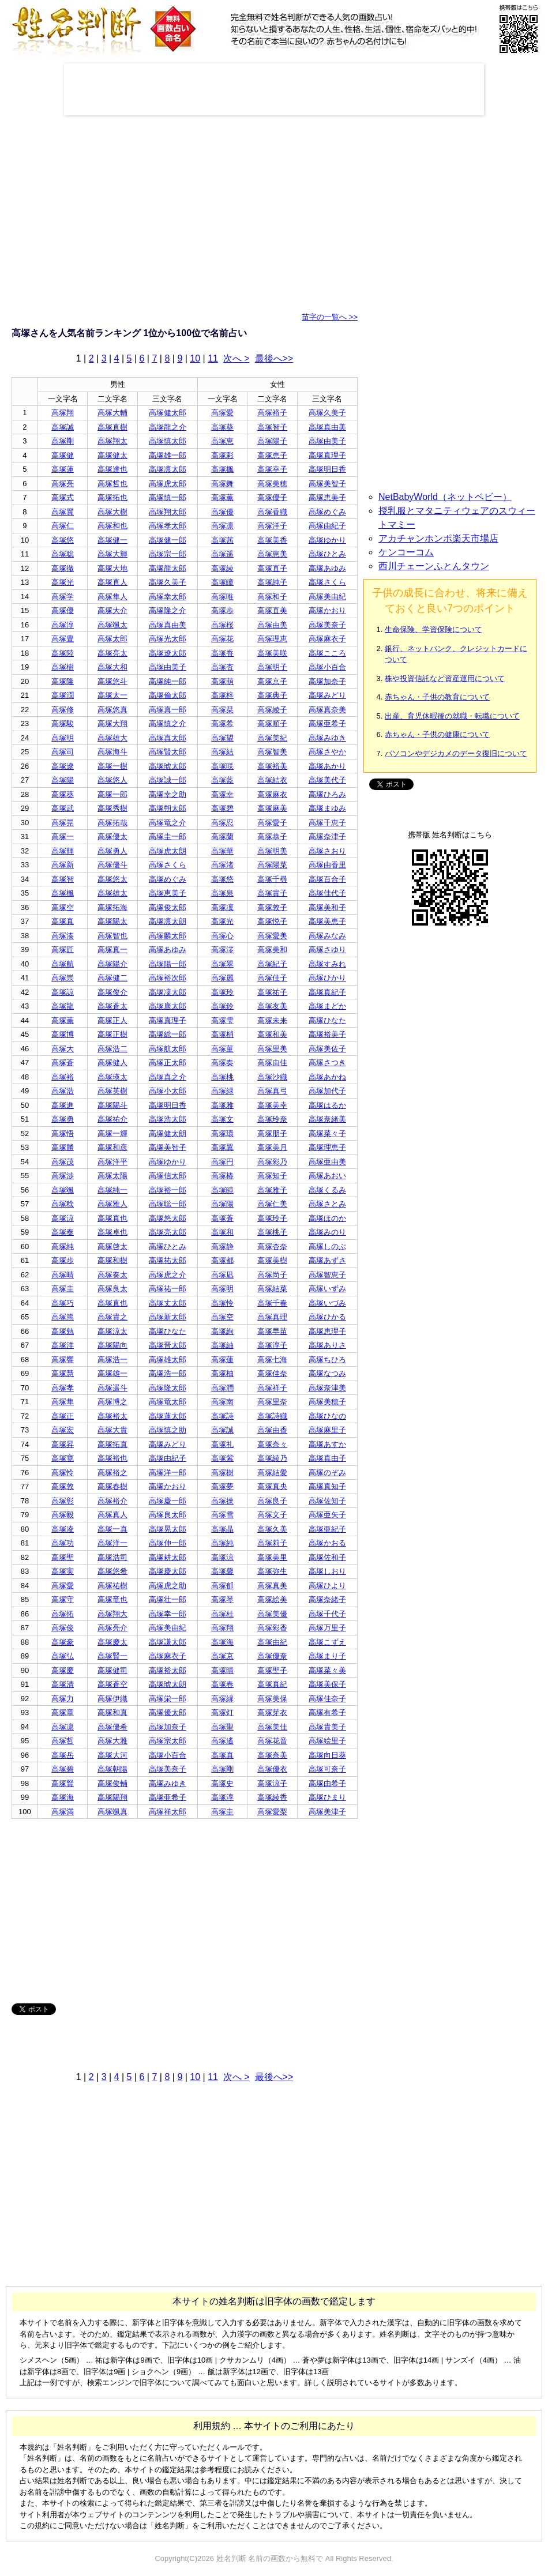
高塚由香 (272, 1430)
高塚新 (62, 864)
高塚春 (222, 1684)
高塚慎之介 (167, 723)
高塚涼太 (112, 1331)
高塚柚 (222, 1373)
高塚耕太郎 (167, 1557)
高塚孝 (62, 1387)
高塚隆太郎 (167, 1387)
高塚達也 (112, 469)
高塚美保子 (327, 1684)
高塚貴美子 (327, 1727)
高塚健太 (112, 455)
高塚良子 (272, 1500)
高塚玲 (222, 992)
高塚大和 (112, 667)
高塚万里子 (327, 1627)
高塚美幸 (272, 1105)
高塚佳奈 (272, 1373)
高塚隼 (62, 1401)
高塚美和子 (327, 907)
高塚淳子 (272, 1345)
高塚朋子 (272, 1133)
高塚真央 (272, 1486)
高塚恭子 (272, 836)
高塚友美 (272, 1006)
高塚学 (62, 596)
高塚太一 (112, 695)
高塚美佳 (272, 1727)
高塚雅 (222, 1105)
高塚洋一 (112, 1543)
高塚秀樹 (112, 808)
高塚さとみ (327, 1203)
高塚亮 (62, 483)
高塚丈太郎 (167, 1303)
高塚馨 (222, 1571)
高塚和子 (272, 596)
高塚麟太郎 (167, 935)
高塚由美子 (327, 441)
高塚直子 (272, 568)
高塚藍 (222, 780)
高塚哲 (62, 1740)
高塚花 (222, 638)
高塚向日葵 (327, 1755)
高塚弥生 (272, 1571)
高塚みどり (327, 695)
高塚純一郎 (167, 681)
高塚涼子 (272, 1783)
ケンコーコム (406, 552)
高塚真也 (112, 1218)
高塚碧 (222, 808)
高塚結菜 (272, 1288)
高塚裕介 (112, 1500)
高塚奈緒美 (327, 1119)
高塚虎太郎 (167, 483)
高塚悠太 (112, 879)
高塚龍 (62, 1006)
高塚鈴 (222, 1006)
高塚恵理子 (327, 1331)
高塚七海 (272, 1359)
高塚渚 (222, 864)
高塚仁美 (272, 1203)
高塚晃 (62, 822)
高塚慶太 (112, 1642)
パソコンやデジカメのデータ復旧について (456, 753)
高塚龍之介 (167, 427)
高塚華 (222, 851)
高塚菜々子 (327, 1133)
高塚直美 (272, 610)
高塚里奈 (272, 1401)
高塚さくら (327, 582)
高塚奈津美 (327, 1387)
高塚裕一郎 (167, 1190)
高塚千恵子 (327, 822)
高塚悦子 (272, 921)
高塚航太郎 (167, 1048)
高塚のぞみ (327, 1472)
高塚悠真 (112, 709)
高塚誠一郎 (167, 780)
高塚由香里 (327, 864)
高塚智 (62, 879)
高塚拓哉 (112, 822)
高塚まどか (327, 1006)
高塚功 (62, 1543)
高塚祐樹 (112, 1585)
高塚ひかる (327, 1317)
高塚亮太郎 (167, 1232)
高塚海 (222, 1642)
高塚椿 (222, 1175)
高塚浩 (62, 1090)
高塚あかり (327, 766)
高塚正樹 (112, 1034)
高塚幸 (222, 794)
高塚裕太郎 (167, 1670)
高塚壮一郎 (167, 1599)
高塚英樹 (112, 1090)
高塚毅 (62, 1514)
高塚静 (222, 1246)
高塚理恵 (272, 638)
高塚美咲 (272, 653)
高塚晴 (62, 1274)
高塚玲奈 (272, 1119)
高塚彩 (222, 455)
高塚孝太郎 (167, 525)
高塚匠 (62, 949)
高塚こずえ (327, 1642)
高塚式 (62, 497)
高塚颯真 (112, 1811)
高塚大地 (112, 568)
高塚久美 (272, 1529)
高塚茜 (222, 540)
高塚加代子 (327, 1090)
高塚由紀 (272, 1642)
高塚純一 (112, 1190)
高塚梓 (222, 695)
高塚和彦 (112, 1147)
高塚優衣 (272, 1769)
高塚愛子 (272, 822)
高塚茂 (62, 1161)
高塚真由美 (327, 427)
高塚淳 (62, 625)
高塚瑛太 (112, 1077)
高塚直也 (112, 1303)
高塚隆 (62, 681)
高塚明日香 (327, 469)
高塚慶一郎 (167, 1500)
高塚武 (62, 808)
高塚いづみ (327, 1303)
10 (195, 358)
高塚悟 (62, 1133)
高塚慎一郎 (167, 497)
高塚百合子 (327, 879)
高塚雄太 (112, 893)
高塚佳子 (272, 977)
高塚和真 (112, 1712)
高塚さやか (327, 751)
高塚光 (62, 582)
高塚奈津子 (327, 836)
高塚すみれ (327, 964)
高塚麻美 (272, 808)
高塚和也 (112, 525)
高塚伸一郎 (167, 1543)
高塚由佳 (272, 1062)
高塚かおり (327, 610)
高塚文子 (272, 1514)
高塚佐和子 (327, 1557)
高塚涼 (62, 1218)
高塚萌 (222, 681)
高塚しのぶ (327, 1246)
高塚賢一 (112, 1656)
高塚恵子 (272, 455)
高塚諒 (62, 992)
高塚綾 (222, 568)
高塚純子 (272, 582)
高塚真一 (112, 949)
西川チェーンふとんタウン (433, 566)
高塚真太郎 (167, 738)
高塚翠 (222, 964)
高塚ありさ (327, 1345)
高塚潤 (62, 695)
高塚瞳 (222, 582)
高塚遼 (62, 766)
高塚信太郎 (167, 1175)
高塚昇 (62, 1444)
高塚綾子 (272, 709)
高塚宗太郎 (167, 1740)
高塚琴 (222, 1599)
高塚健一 (112, 540)
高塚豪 (62, 1642)
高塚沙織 (272, 1077)
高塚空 (62, 907)
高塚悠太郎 (167, 1218)
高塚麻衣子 (327, 638)
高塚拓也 (112, 497)
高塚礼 (222, 1444)
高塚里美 (272, 1048)
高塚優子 (272, 497)
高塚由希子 (327, 1783)
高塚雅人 (112, 1203)
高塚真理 (272, 1317)
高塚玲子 (272, 1218)
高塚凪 (222, 1274)
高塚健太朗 (167, 1133)
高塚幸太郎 (167, 596)
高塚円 (222, 1161)
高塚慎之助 (167, 1430)
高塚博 (62, 1034)
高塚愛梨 (272, 1811)
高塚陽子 (272, 441)
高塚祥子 (272, 1387)
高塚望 (222, 738)
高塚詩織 (272, 1416)
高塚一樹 (112, 766)
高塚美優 (272, 1613)
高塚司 (62, 751)
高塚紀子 (272, 964)
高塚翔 (62, 412)
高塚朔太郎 (167, 808)
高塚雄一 (112, 1373)
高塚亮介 (112, 1627)
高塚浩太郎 (167, 1119)
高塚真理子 (327, 455)
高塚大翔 (112, 723)
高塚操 (222, 1500)
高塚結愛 (272, 1472)
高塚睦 (222, 1190)
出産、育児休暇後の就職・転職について (452, 716)
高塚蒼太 (112, 1006)
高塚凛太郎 (167, 469)
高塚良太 (112, 1288)
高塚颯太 (112, 625)
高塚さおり (327, 851)
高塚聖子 (272, 1670)
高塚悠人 (112, 780)
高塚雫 (222, 1020)
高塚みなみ (327, 935)
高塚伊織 (112, 1698)
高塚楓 (222, 469)
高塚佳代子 (327, 893)
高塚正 (62, 1416)
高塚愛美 (272, 935)
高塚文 (222, 1119)
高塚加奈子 (327, 681)
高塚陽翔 (112, 1797)
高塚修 (62, 709)
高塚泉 (222, 893)
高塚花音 (272, 1740)
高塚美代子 (327, 780)
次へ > (236, 358)
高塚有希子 (327, 1712)
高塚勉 (62, 1331)
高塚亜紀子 (327, 1529)
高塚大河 (112, 1755)
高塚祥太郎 (167, 1811)
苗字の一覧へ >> (330, 317)
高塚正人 (112, 1020)
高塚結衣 (272, 780)
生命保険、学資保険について (433, 629)
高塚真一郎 (167, 709)
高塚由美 (272, 625)
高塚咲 (222, 766)
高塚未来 (272, 1020)
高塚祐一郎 (167, 1288)
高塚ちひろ (327, 1359)
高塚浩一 (112, 1359)
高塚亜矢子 (327, 1514)
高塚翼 (62, 511)
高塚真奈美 (327, 709)
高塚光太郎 (167, 638)
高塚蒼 (62, 1062)
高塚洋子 (272, 525)
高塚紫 (222, 1458)
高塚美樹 (272, 1260)
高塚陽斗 (112, 1105)
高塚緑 (222, 1090)
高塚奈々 (272, 1444)
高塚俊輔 (112, 1783)
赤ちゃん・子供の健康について (437, 734)
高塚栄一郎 (167, 1698)
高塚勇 (62, 1119)
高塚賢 (62, 1783)
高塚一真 (112, 1529)
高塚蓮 (62, 469)
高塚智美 (272, 751)
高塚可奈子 (327, 1769)
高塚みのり (327, 1232)
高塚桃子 (272, 1232)
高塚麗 (222, 977)
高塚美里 (272, 1557)
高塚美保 (272, 1698)
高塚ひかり (327, 977)
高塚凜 (222, 907)
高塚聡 (62, 554)
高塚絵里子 (327, 1740)
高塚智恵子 (327, 1274)
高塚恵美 (272, 554)
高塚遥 (222, 554)
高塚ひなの (327, 1416)
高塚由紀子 (327, 525)
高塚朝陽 (112, 1769)
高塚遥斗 (112, 1387)
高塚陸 (62, 653)
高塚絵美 (272, 1599)
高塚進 (62, 1105)
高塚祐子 (272, 992)
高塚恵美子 (327, 497)
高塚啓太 (112, 1246)
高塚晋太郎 (167, 1345)
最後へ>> (274, 358)
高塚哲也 (112, 483)
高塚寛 (62, 1458)
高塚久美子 (327, 412)
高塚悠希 (112, 1571)
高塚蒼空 (112, 1684)
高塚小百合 (327, 667)
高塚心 (222, 935)
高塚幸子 (272, 469)
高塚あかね (327, 1077)
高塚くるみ (327, 1190)
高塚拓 (62, 1613)
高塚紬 (222, 1345)
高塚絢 (222, 1331)
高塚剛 (62, 441)
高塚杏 (222, 667)
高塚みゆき (327, 738)
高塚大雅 (112, 1740)
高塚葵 (222, 427)
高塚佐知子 (327, 1500)
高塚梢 (222, 1034)
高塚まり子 (327, 1656)
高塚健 (62, 455)
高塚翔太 (112, 441)
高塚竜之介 (167, 822)
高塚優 (222, 511)
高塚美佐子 (327, 1048)
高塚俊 (62, 1627)
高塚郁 (222, 1585)
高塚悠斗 (112, 681)
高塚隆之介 (167, 610)
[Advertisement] (274, 89)
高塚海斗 (112, 751)
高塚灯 (222, 1712)
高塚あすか (327, 1444)
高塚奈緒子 (327, 1599)
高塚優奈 (272, 1656)
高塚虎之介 (167, 1274)
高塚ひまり (327, 1797)
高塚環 (222, 1133)
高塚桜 (222, 625)
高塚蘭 (222, 836)
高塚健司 (112, 1670)
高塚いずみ (327, 1288)
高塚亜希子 (327, 723)
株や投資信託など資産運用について (445, 678)
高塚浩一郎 (167, 1373)
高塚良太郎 (167, 1514)
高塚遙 (222, 1740)
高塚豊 (62, 638)
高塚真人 (112, 1514)
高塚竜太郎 (167, 1401)
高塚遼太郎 (167, 653)
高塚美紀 (272, 738)
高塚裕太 (112, 1416)
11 (213, 358)
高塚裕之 (112, 1472)
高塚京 (222, 1656)
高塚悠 (62, 540)
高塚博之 (112, 1401)
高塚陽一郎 (167, 964)
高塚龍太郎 (167, 568)
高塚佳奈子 (327, 1698)
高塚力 (62, 1698)
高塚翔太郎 (167, 511)
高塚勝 (62, 1147)
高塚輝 (62, 851)
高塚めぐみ (327, 511)
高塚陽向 (112, 1345)
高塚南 (222, 1401)
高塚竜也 (112, 1599)
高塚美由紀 (327, 596)
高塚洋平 (112, 1161)
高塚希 (222, 723)
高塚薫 (222, 497)
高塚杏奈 (272, 1246)
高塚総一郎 (167, 1034)
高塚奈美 (272, 1755)
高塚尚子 (272, 1274)
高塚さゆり (327, 949)
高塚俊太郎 (167, 907)
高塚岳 (62, 1755)
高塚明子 (272, 667)
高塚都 (222, 1260)
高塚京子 (272, 681)
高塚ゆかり (327, 540)
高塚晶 (222, 1529)
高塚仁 (62, 525)
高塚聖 (62, 1557)
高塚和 (222, 1232)
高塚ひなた (327, 1020)
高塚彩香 (272, 1627)
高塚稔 (62, 1203)
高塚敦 (62, 1486)
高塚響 (62, 1359)
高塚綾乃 (272, 1458)
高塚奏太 (112, 1274)
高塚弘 (62, 1656)
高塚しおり (327, 1571)
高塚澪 (222, 949)
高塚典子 (272, 695)
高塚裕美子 (327, 1034)
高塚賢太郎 (167, 751)
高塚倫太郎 (167, 695)
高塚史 (222, 1783)
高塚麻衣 (272, 794)
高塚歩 (222, 610)
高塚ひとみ (327, 554)
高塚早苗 (272, 1331)
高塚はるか (327, 1105)
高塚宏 (62, 1430)
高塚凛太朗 (167, 921)
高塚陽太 (112, 921)
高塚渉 (62, 1175)
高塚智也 (112, 935)
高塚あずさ (327, 1260)
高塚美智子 (327, 483)
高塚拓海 (112, 907)
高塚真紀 (272, 1684)
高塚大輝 (112, 554)
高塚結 (222, 751)
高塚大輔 (112, 412)
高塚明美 (272, 851)
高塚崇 (62, 977)
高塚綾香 (272, 1797)
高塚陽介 (112, 964)
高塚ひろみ (327, 794)
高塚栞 (222, 709)
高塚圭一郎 (167, 836)
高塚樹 (62, 667)
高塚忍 (222, 822)
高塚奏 (222, 1062)
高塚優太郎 (167, 1712)
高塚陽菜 (272, 864)
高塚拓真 (112, 1444)
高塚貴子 (272, 893)
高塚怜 (222, 1303)
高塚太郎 (112, 638)
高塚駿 (62, 723)
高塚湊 (62, 935)
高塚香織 (272, 511)
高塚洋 (62, 1345)
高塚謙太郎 (167, 1642)
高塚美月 (272, 1147)
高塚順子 (272, 723)
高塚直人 (112, 582)
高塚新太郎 (167, 1317)
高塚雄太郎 (167, 1359)
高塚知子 (272, 1175)
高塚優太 (112, 836)
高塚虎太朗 (167, 851)
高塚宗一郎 (167, 554)
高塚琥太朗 (167, 1684)
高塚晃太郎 (167, 1529)
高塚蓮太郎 (167, 1416)
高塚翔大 (112, 1613)
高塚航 (62, 964)
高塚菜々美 (327, 1670)
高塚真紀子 (327, 992)
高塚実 (62, 1571)
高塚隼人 (112, 596)
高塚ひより (327, 1585)
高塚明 (62, 738)
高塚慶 (62, 1670)
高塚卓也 (112, 1232)
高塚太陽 (112, 1175)
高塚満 (62, 1811)
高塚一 (62, 836)
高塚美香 (272, 540)
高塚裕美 (272, 766)
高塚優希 (112, 1727)
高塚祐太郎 (167, 1260)
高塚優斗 (112, 864)
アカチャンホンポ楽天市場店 (438, 538)
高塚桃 (222, 1077)
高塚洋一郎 (167, 1472)
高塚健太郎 (167, 412)
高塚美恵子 (327, 921)
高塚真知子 (327, 1486)
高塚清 (62, 1684)
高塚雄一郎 (167, 455)
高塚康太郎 (167, 1006)
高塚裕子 (272, 412)
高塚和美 (272, 1034)
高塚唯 (222, 596)
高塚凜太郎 (167, 992)
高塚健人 (112, 1062)
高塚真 (62, 921)
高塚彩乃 (272, 1161)
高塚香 (222, 653)
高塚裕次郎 (167, 977)
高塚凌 (62, 1529)
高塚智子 (272, 427)
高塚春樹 (112, 1486)
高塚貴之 (112, 1317)
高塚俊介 (112, 992)
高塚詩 (222, 1416)
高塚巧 (62, 1303)
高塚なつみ (327, 1373)
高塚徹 (62, 568)
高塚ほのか (327, 1218)
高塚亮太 (112, 653)
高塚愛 (222, 412)
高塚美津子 (327, 1811)
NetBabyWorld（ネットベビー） (445, 497)
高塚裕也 (112, 1458)
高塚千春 (272, 1303)
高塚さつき (327, 1062)
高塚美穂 (272, 483)
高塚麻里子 (327, 1430)
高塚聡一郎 (167, 1203)
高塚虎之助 (167, 1585)
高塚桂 (222, 1613)
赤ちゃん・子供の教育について (437, 697)
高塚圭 (62, 1288)
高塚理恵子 (327, 1147)
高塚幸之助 (167, 794)
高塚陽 (62, 780)
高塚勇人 (112, 851)
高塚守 (62, 1599)
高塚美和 (272, 949)
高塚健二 (112, 977)
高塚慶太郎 (167, 1571)
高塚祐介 (112, 1119)
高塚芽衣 (272, 1712)
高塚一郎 (112, 794)
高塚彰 (62, 1500)
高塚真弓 (272, 1090)
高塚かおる (327, 1543)
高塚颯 (62, 1190)
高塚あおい (327, 1175)
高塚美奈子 (327, 625)
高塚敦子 (272, 907)
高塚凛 (222, 525)
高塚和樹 (112, 1260)
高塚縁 (222, 1698)
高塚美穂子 (327, 1401)
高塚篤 (62, 1317)
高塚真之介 (167, 1077)
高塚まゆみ (327, 808)
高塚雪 (222, 1514)
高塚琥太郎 (167, 766)
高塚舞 (222, 483)
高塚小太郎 (167, 1090)
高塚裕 (62, 1077)
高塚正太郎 (167, 1062)
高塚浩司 (112, 1557)
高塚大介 (112, 610)
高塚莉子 (272, 1543)
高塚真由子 (327, 1458)
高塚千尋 (272, 879)
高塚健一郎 (167, 540)
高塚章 (62, 1712)
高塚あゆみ (327, 568)
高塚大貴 (112, 1430)
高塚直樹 (112, 427)
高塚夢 (222, 1486)
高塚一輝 (112, 1133)
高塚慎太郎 (167, 441)
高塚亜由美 (327, 1161)
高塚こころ (327, 653)
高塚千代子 (327, 1613)
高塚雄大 (112, 738)
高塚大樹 (112, 511)
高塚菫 (222, 1048)
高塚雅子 (272, 1190)
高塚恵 (222, 441)
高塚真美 (272, 1585)
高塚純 (62, 1246)
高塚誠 (62, 427)
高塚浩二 (112, 1048)
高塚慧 (62, 1373)
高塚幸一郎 (167, 1613)
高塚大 (62, 1048)
